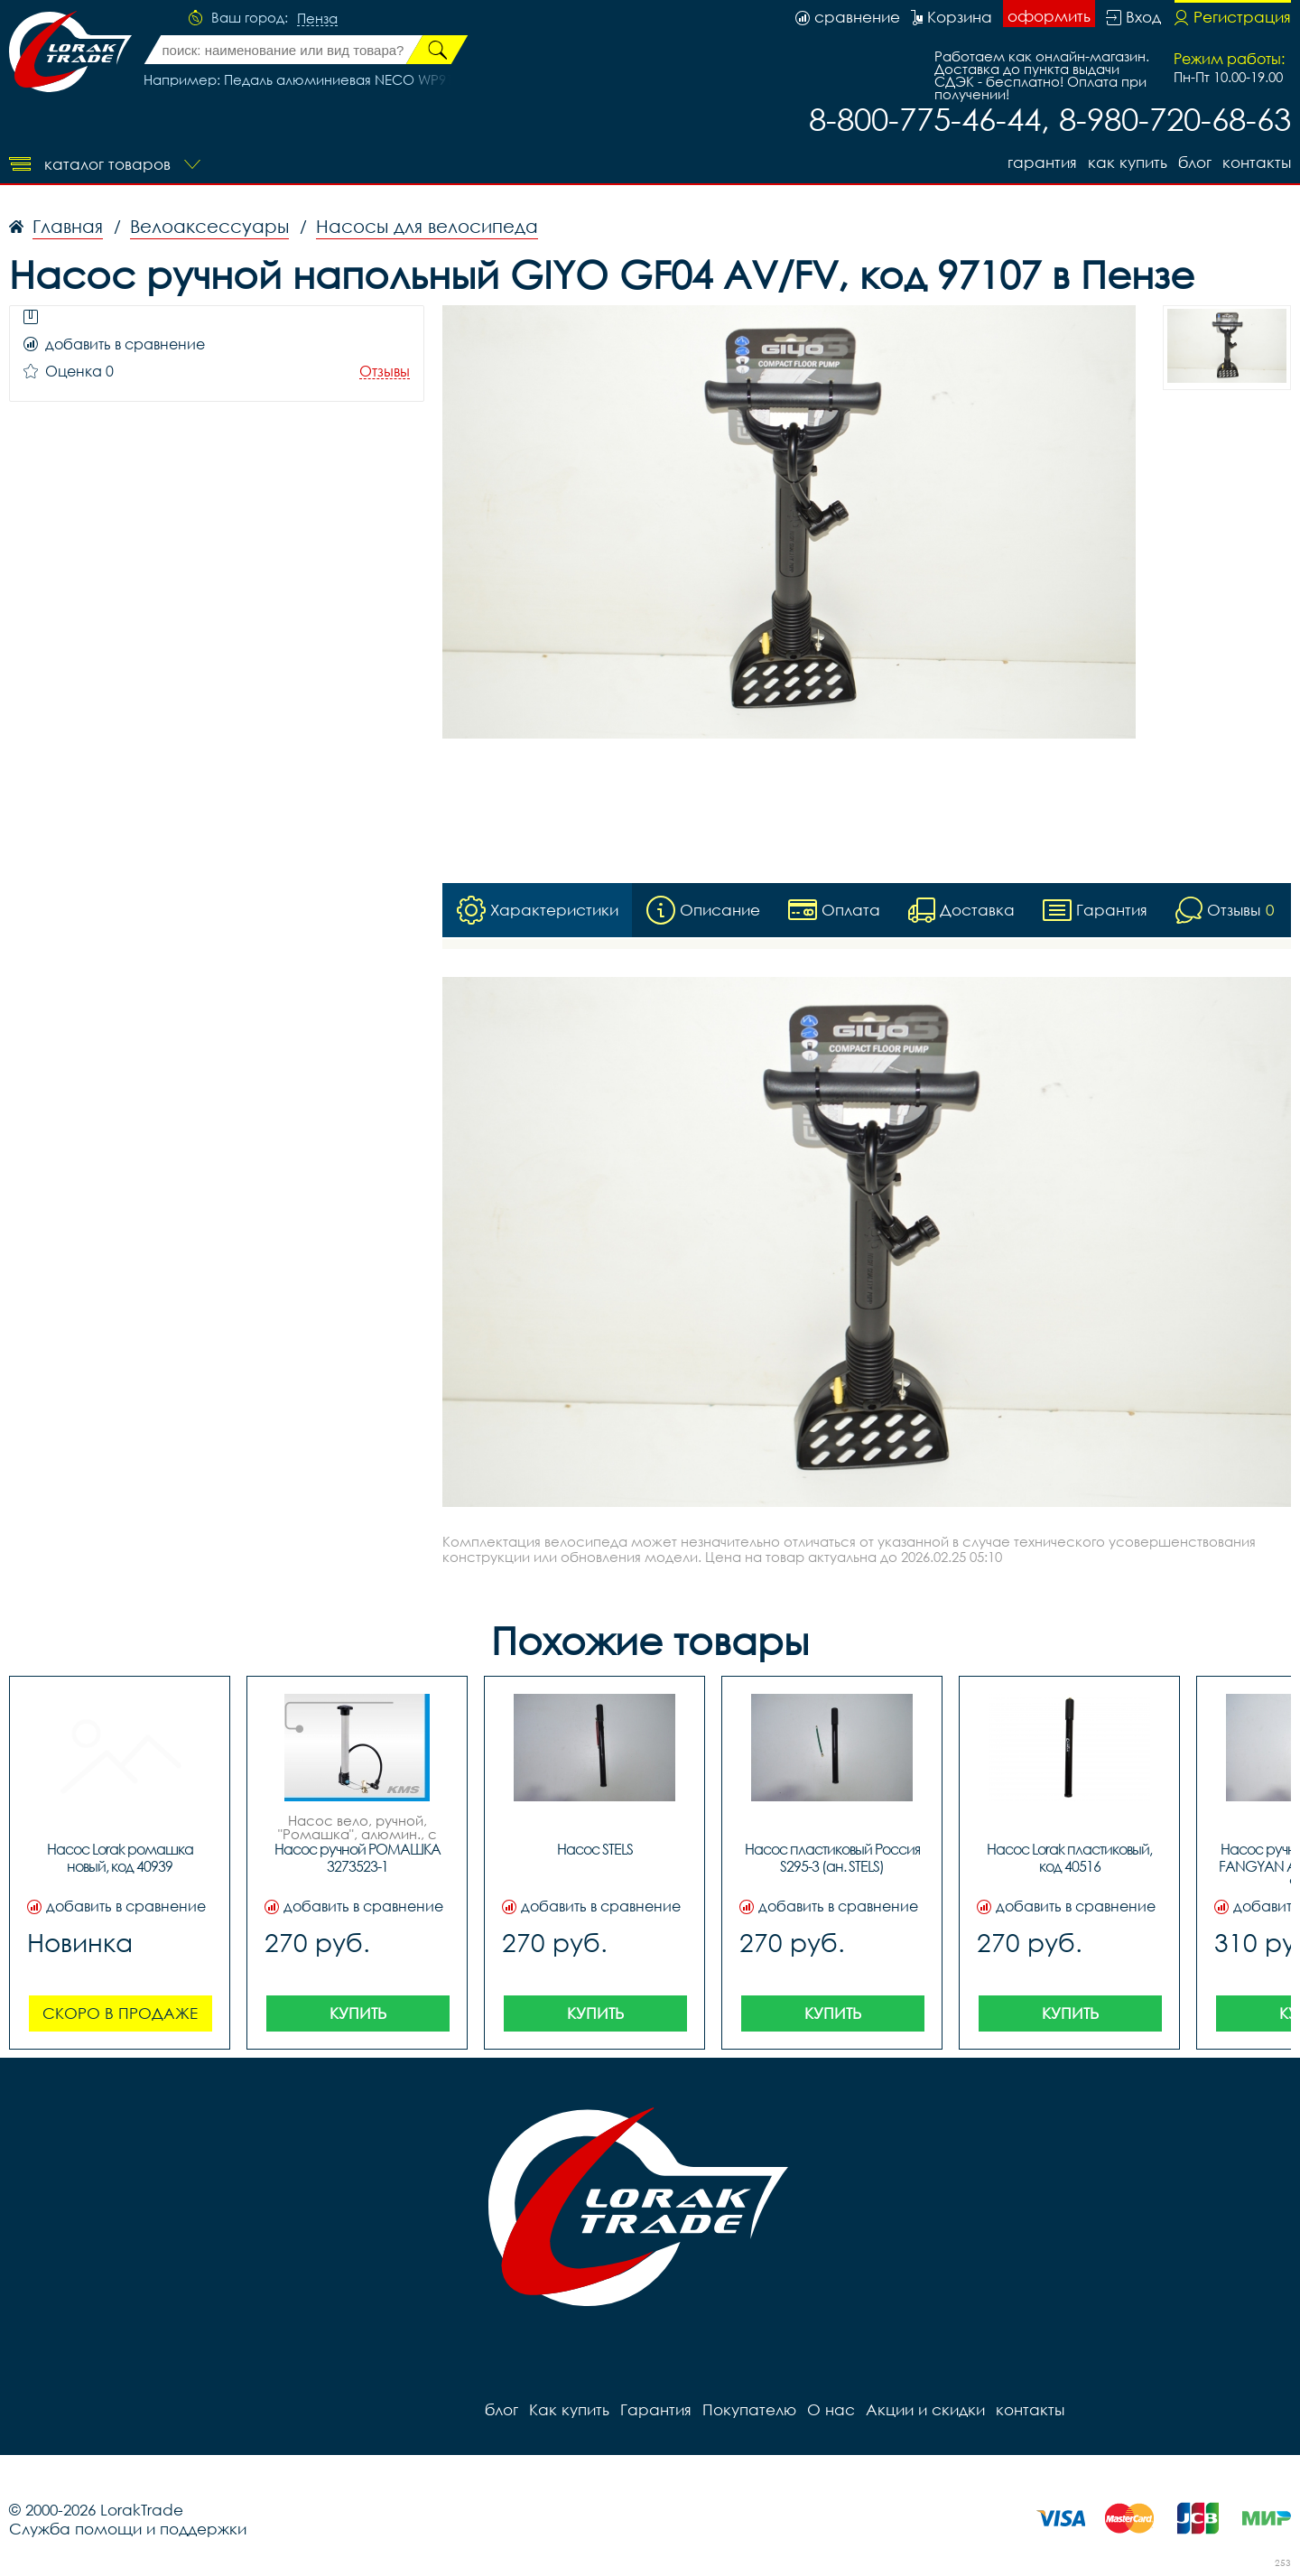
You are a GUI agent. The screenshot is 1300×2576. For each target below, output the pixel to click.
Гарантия (1042, 162)
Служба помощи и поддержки (127, 2528)
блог (1195, 162)
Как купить (1127, 162)
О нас (831, 2409)
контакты (1256, 162)
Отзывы (384, 371)
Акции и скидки (925, 2409)
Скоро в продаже (120, 2013)
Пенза (317, 19)
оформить (1049, 15)
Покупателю (749, 2409)
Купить (358, 2013)
